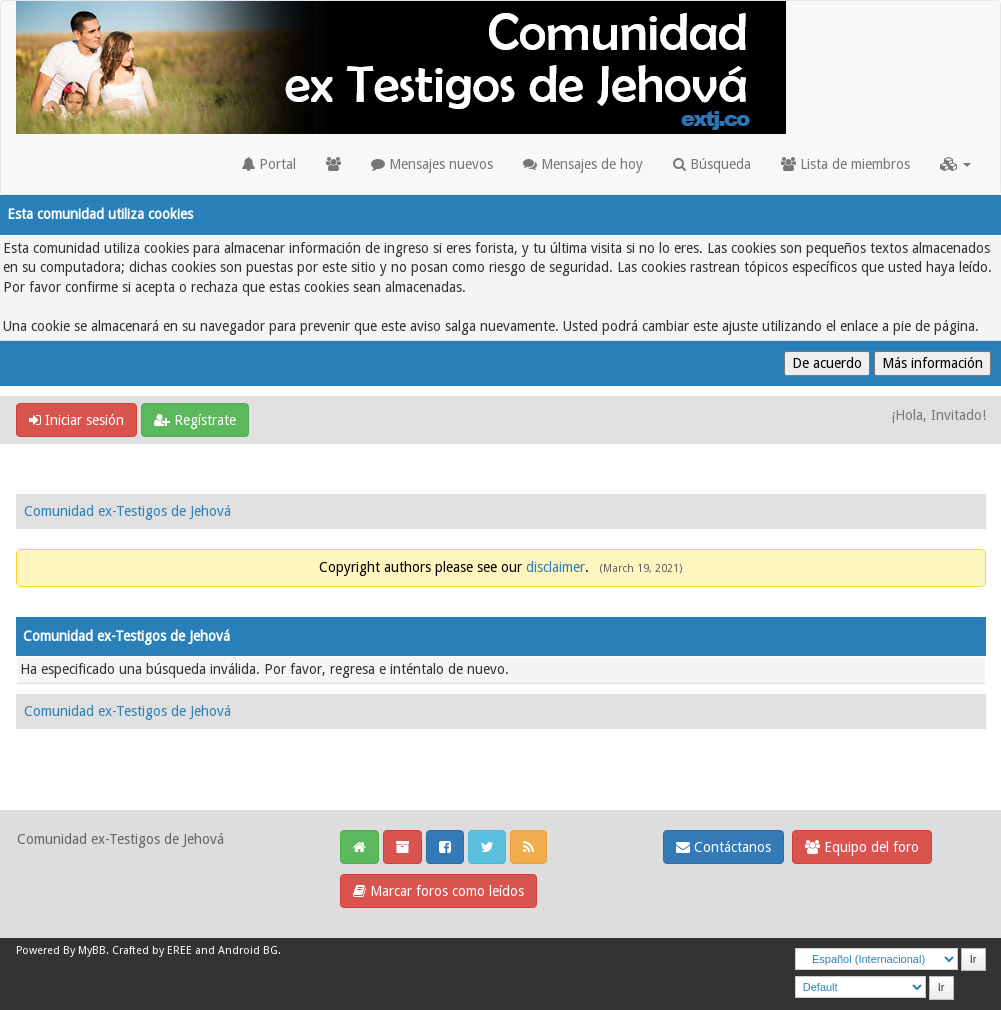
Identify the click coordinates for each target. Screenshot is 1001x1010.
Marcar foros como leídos (438, 891)
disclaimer (555, 567)
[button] (955, 164)
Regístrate (195, 420)
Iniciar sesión (76, 420)
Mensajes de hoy (583, 164)
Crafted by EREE (152, 950)
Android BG (248, 950)
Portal (269, 164)
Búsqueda (712, 164)
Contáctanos (723, 847)
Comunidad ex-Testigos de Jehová (127, 511)
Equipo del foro (862, 847)
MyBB (92, 950)
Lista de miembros (845, 164)
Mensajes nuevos (432, 164)
